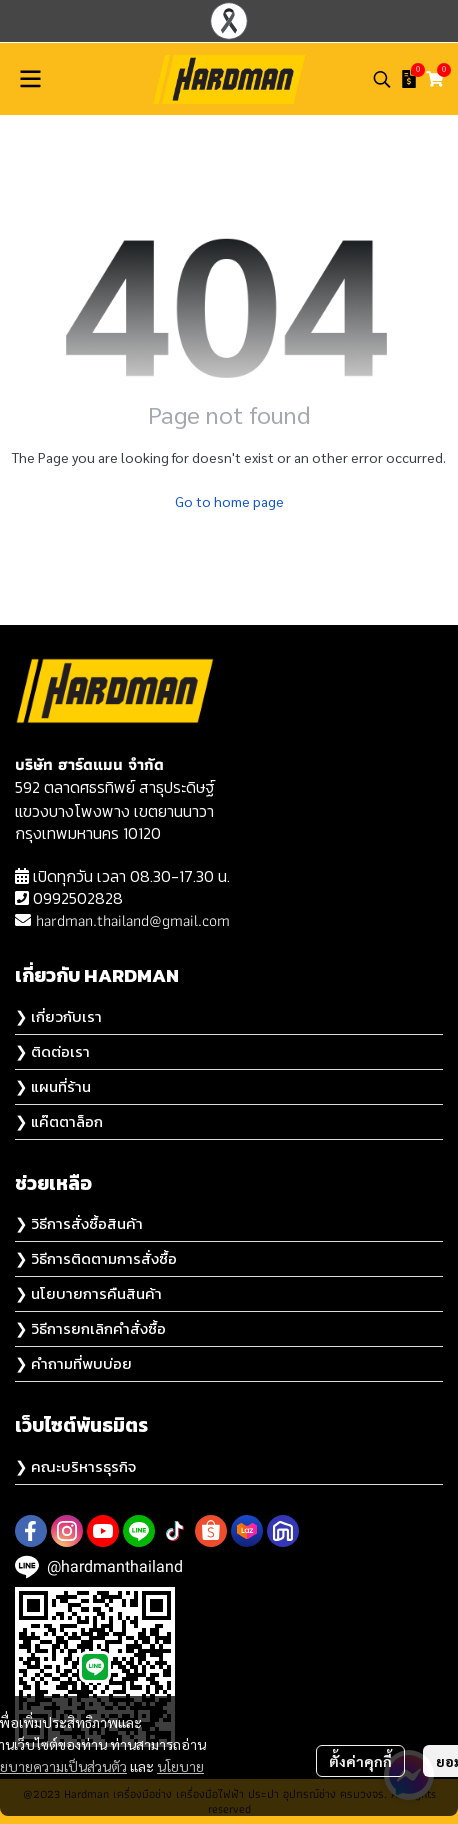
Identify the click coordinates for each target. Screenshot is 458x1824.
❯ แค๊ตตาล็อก (59, 1121)
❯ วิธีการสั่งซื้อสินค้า (79, 1223)
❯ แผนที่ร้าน (53, 1086)
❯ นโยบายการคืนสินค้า (88, 1293)
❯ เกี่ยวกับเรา (58, 1016)
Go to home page (229, 501)
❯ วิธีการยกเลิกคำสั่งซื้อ (90, 1328)
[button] (382, 79)
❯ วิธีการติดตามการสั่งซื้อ (96, 1258)
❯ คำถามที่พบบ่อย (73, 1363)
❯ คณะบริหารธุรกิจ (75, 1466)
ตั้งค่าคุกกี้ (360, 1761)
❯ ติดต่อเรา (52, 1051)
